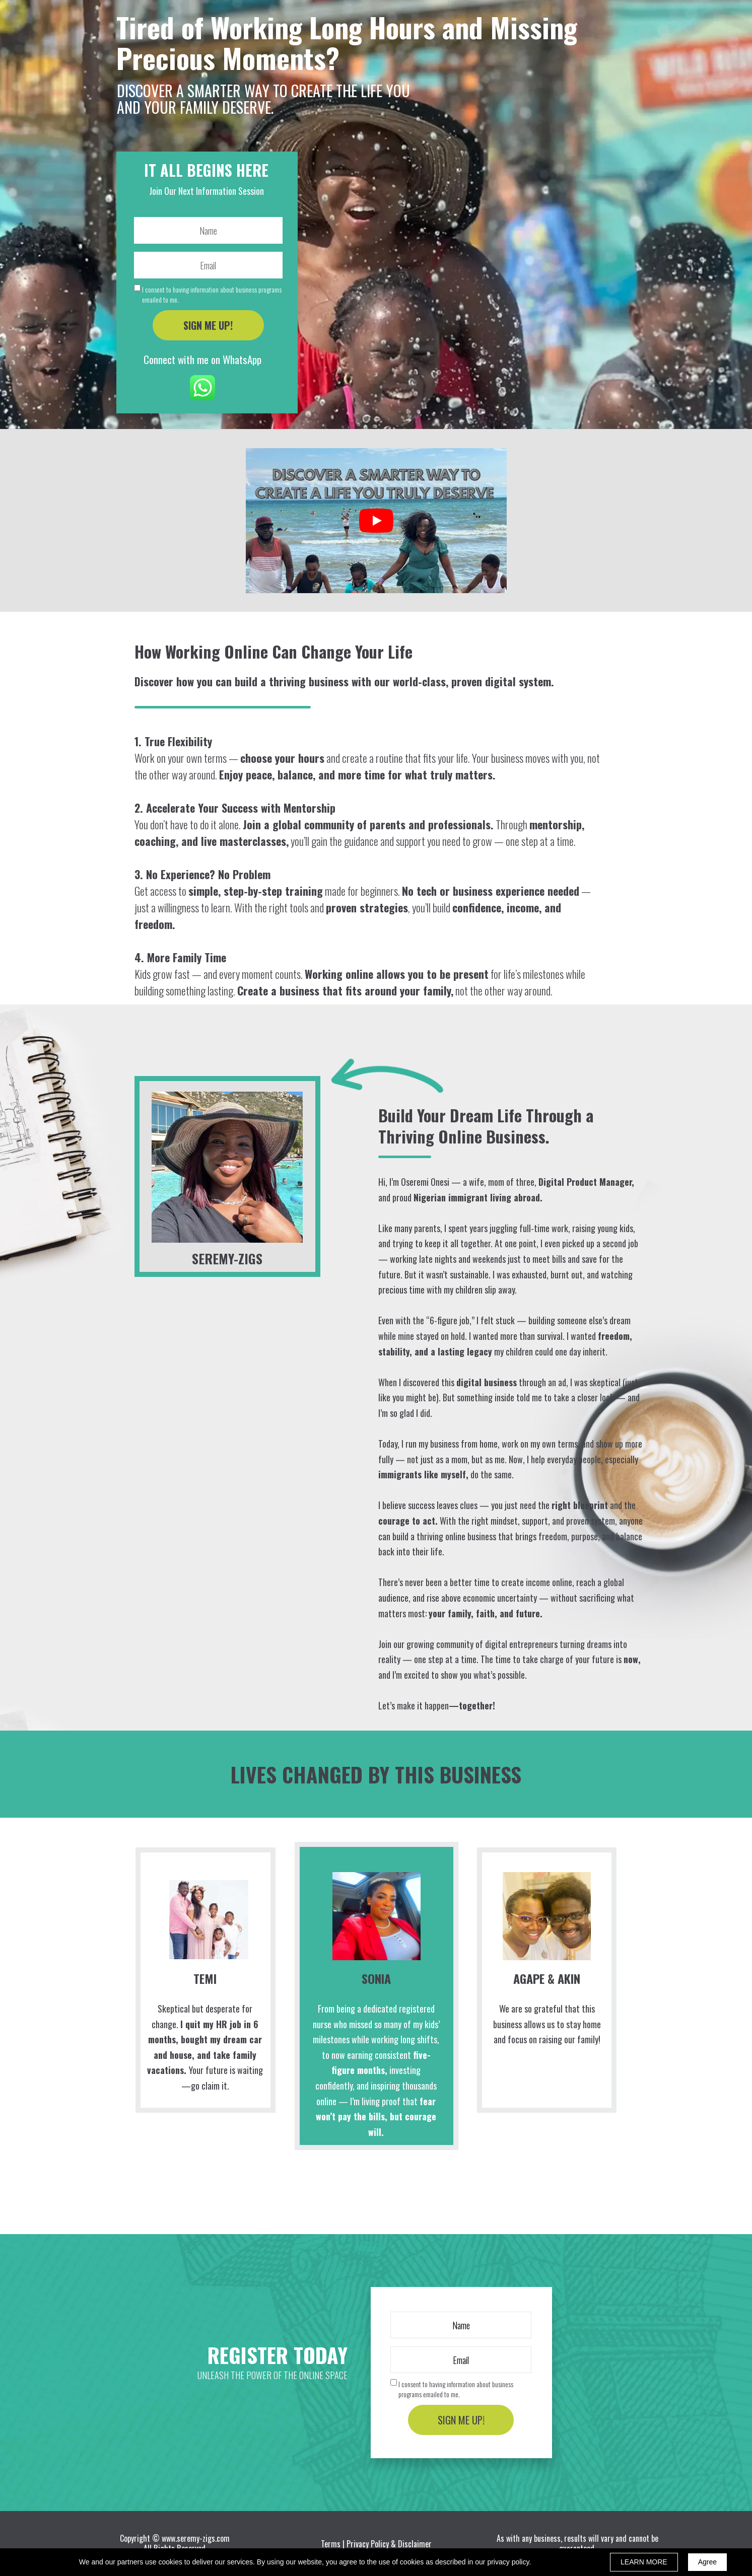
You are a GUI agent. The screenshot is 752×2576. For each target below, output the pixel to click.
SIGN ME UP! (208, 325)
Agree (707, 2562)
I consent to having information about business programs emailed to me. (212, 294)
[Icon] (202, 387)
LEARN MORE (644, 2562)
